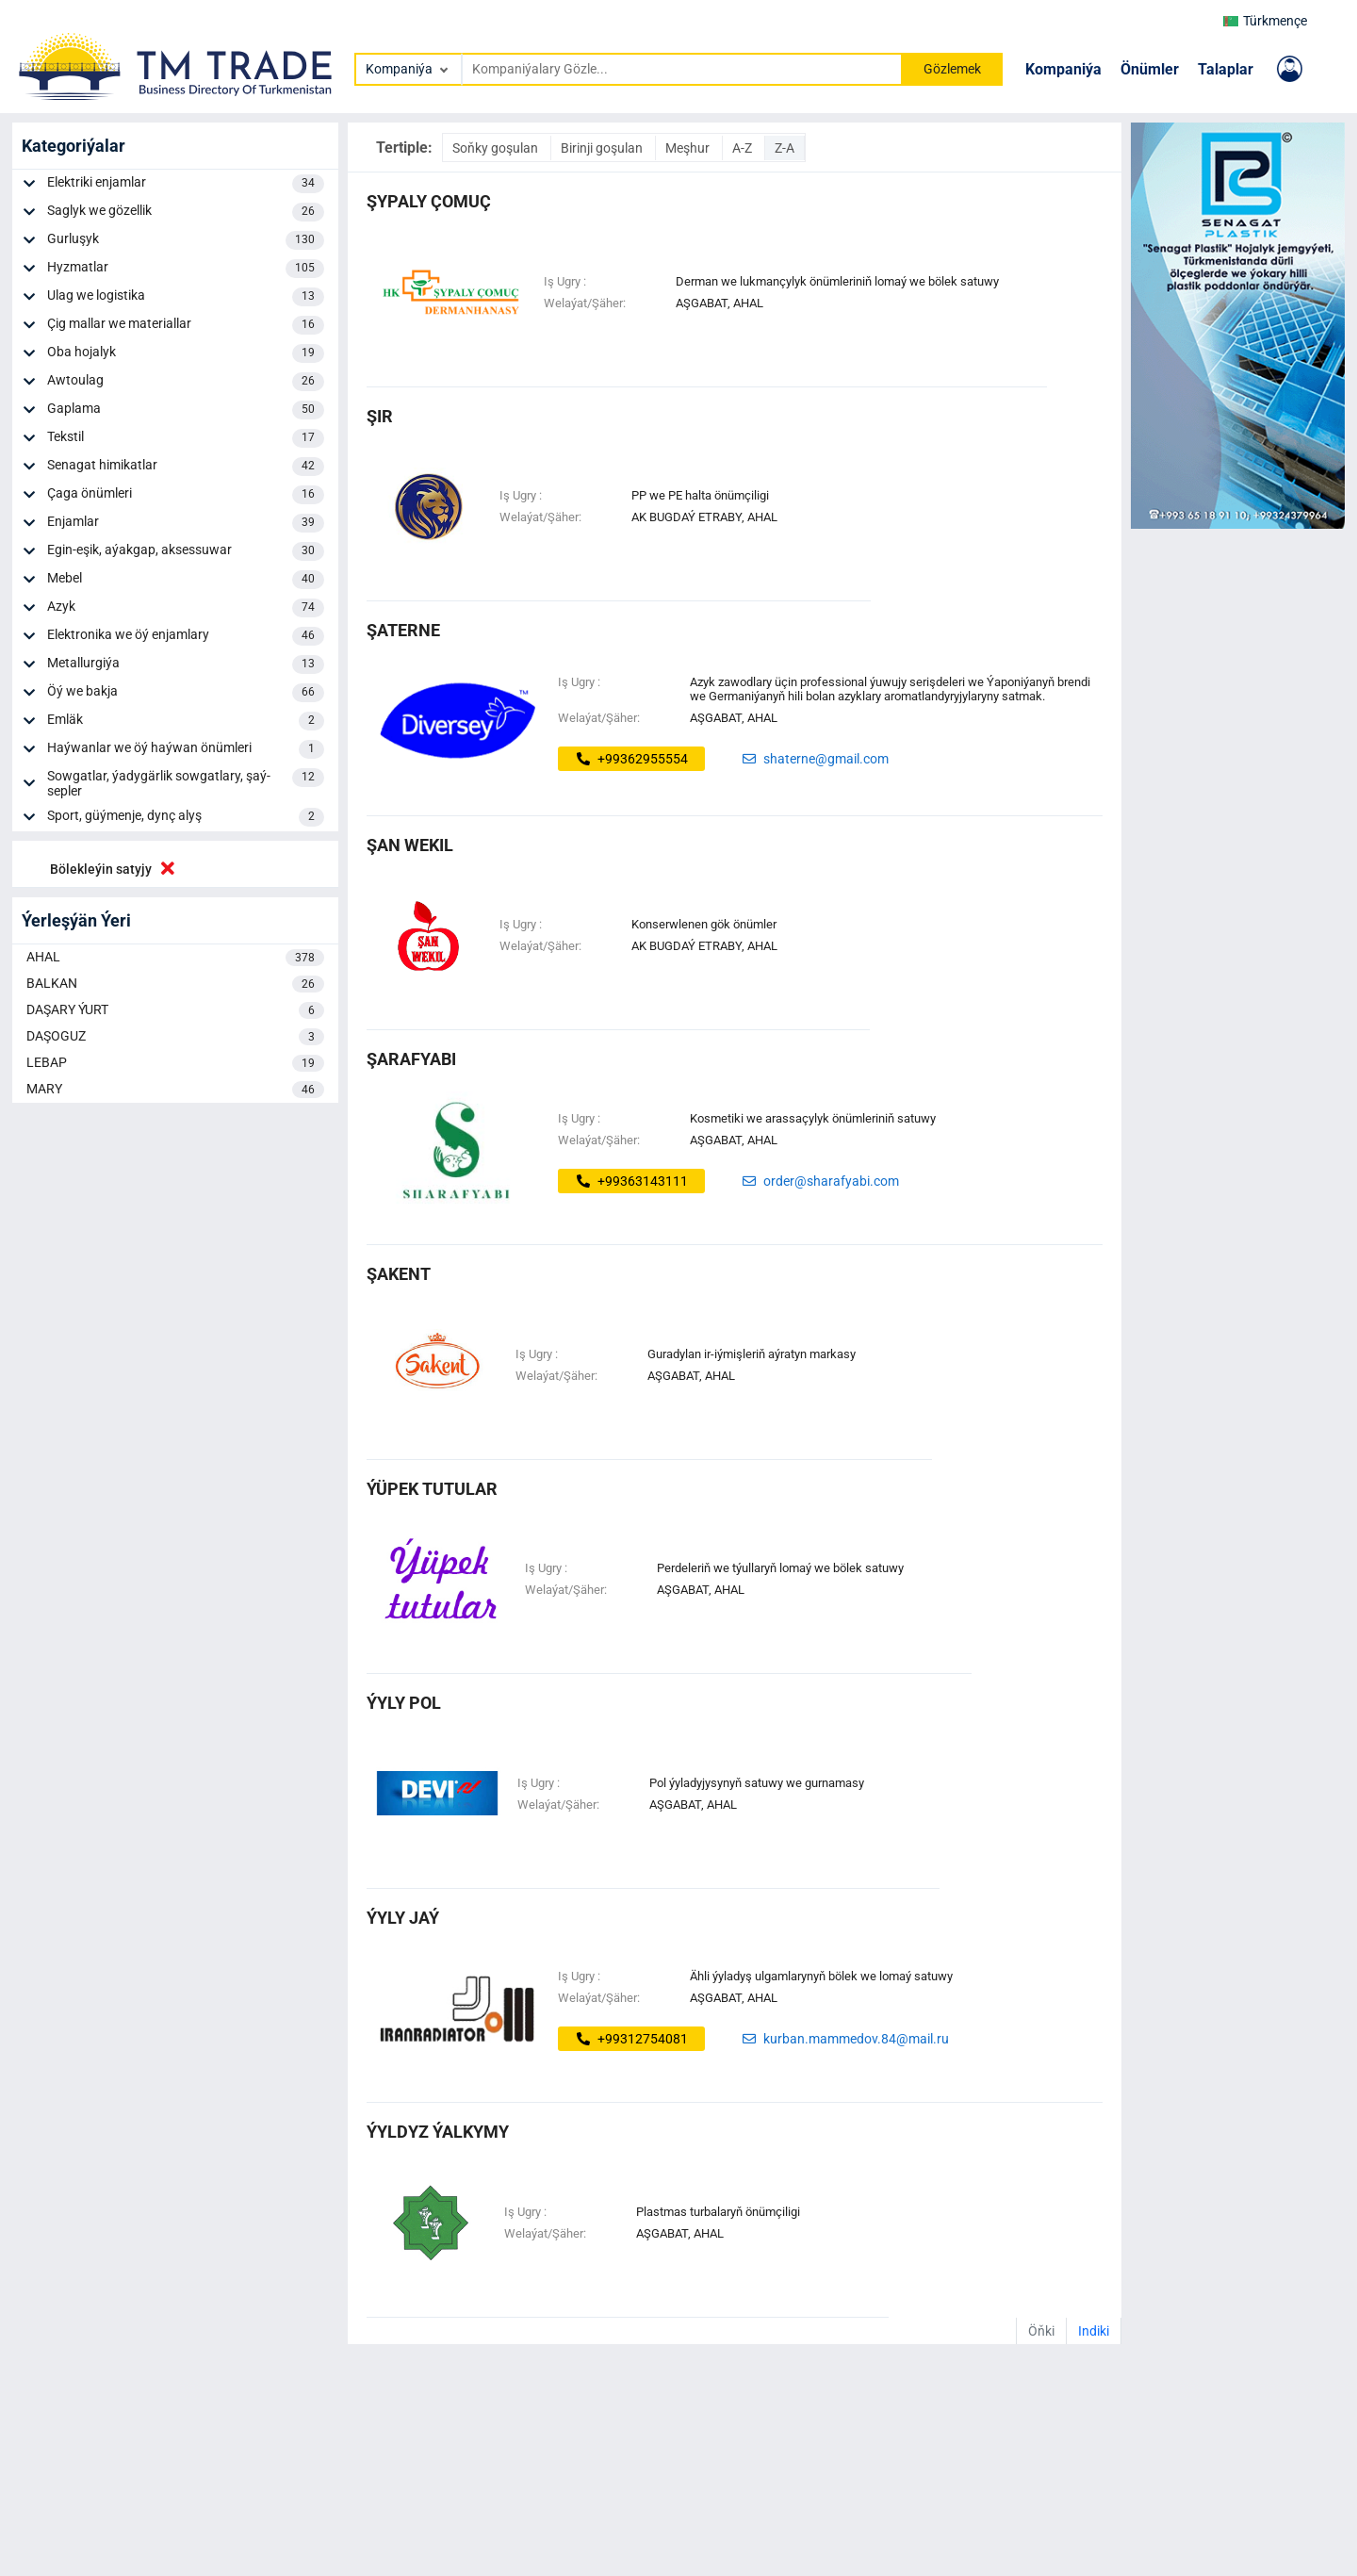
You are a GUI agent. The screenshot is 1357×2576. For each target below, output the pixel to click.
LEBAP (175, 1063)
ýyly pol (404, 1703)
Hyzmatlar (185, 268)
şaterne (403, 630)
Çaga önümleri (185, 494)
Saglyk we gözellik (185, 212)
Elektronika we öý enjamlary (185, 636)
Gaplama (185, 410)
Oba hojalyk (185, 353)
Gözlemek (952, 68)
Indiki (1093, 2330)
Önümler (1149, 69)
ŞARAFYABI (411, 1059)
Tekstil (185, 438)
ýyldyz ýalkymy (438, 2131)
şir (380, 416)
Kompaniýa (1063, 69)
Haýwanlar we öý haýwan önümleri (185, 749)
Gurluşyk (185, 240)
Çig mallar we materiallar (185, 325)
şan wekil (410, 845)
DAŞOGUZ (175, 1036)
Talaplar (1225, 69)
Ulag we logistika (185, 296)
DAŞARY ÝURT (175, 1010)
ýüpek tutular (432, 1489)
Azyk (185, 608)
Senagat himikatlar (185, 466)
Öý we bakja (185, 692)
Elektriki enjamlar (185, 183)
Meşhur (688, 148)
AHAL (175, 957)
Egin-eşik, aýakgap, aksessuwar (185, 551)
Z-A (784, 148)
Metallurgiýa (185, 664)
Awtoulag (185, 381)
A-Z (743, 148)
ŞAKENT (399, 1274)
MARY (175, 1089)
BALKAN (175, 984)
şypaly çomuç (429, 201)
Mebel (185, 579)
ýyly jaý (403, 1918)
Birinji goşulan (603, 148)
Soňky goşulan (496, 148)
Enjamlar (185, 523)
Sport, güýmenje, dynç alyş (185, 817)
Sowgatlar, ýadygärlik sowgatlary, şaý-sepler (185, 783)
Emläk (185, 721)
